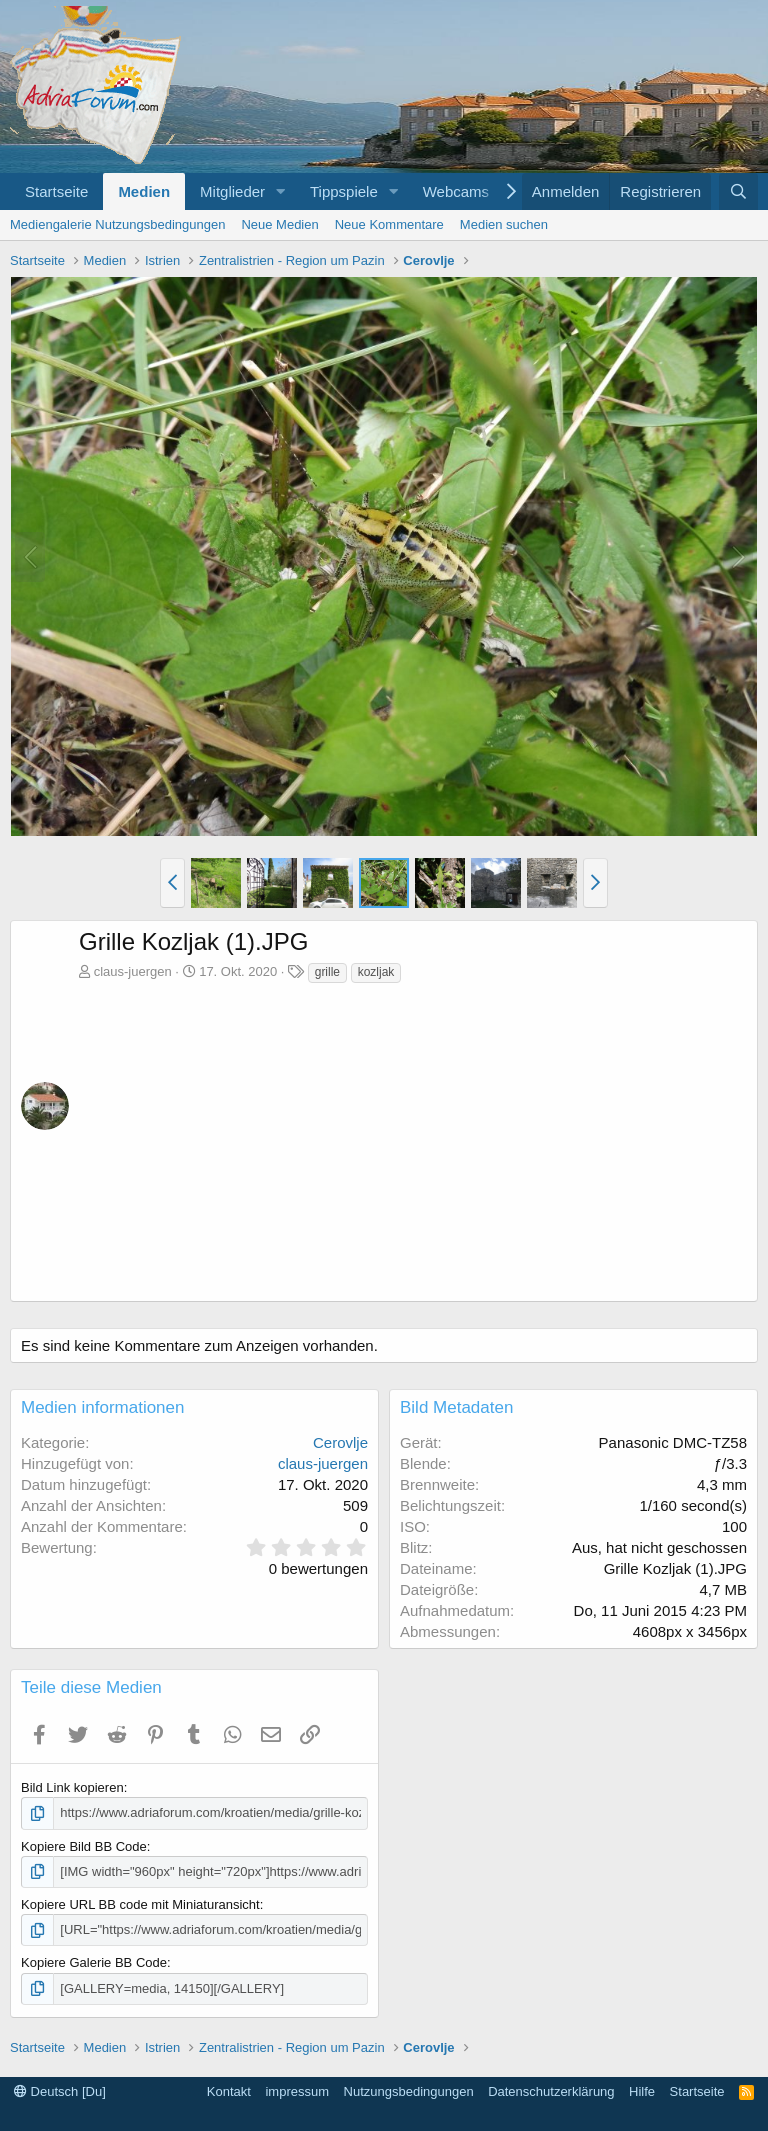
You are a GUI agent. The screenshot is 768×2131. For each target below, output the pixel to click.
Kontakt (229, 2091)
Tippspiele (344, 191)
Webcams (456, 191)
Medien (144, 191)
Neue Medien (279, 224)
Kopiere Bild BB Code (84, 1846)
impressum (297, 2091)
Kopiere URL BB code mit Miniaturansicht (140, 1904)
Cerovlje (340, 1442)
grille (327, 972)
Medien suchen (504, 224)
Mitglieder (232, 191)
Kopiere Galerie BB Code (94, 1962)
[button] (281, 191)
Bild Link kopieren (72, 1787)
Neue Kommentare (389, 224)
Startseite (56, 191)
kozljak (376, 972)
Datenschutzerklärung (551, 2091)
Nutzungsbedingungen (409, 2091)
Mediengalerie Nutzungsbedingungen (117, 224)
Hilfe (642, 2091)
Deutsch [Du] (60, 2091)
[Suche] (738, 191)
